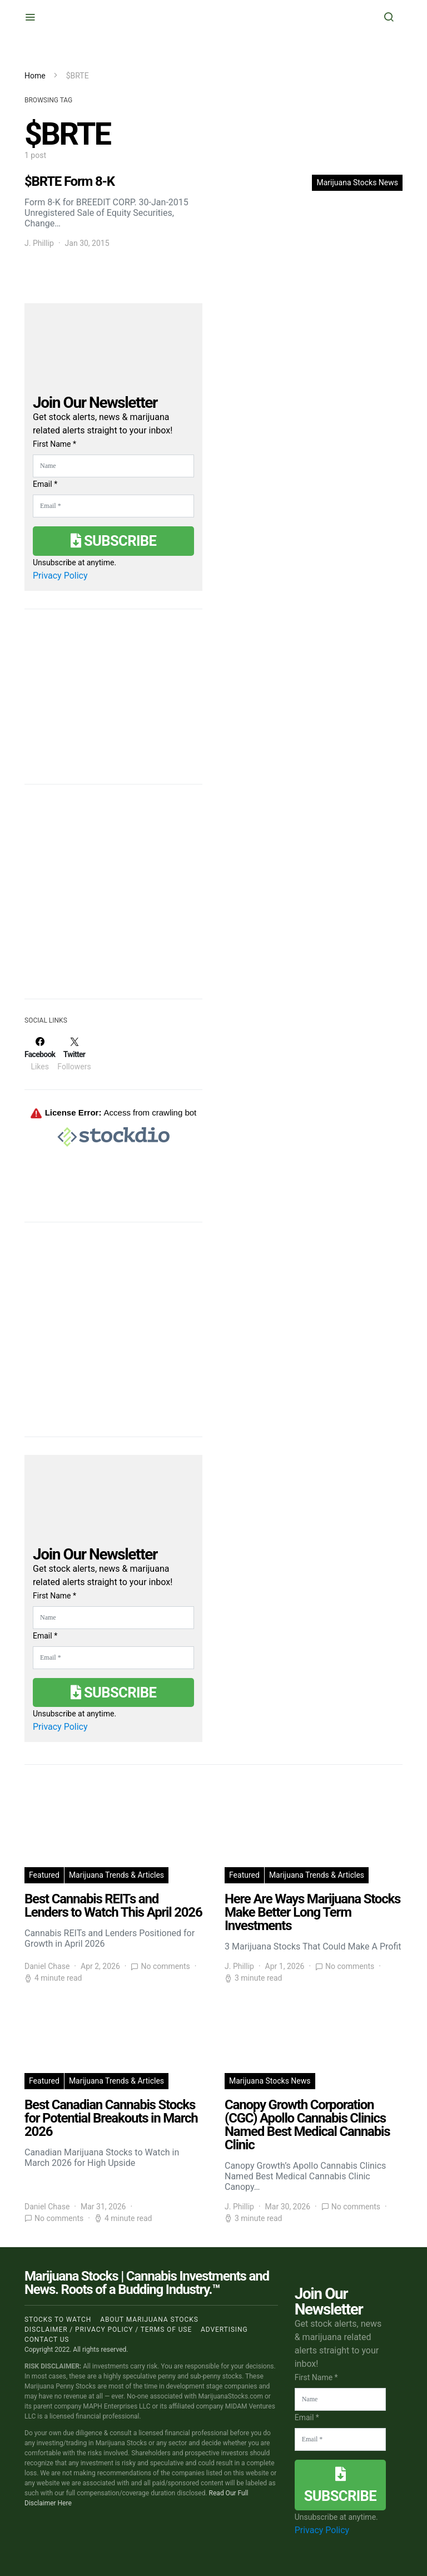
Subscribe (113, 540)
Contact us (46, 2339)
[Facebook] (39, 1053)
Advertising (224, 2329)
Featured (44, 1875)
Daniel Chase (46, 1966)
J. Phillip (39, 243)
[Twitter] (74, 1053)
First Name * (54, 444)
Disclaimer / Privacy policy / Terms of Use (108, 2329)
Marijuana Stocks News (357, 182)
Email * (45, 484)
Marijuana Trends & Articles (116, 1875)
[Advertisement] (107, 898)
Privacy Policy (60, 575)
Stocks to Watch (57, 2319)
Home (35, 75)
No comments (165, 1966)
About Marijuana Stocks (149, 2319)
